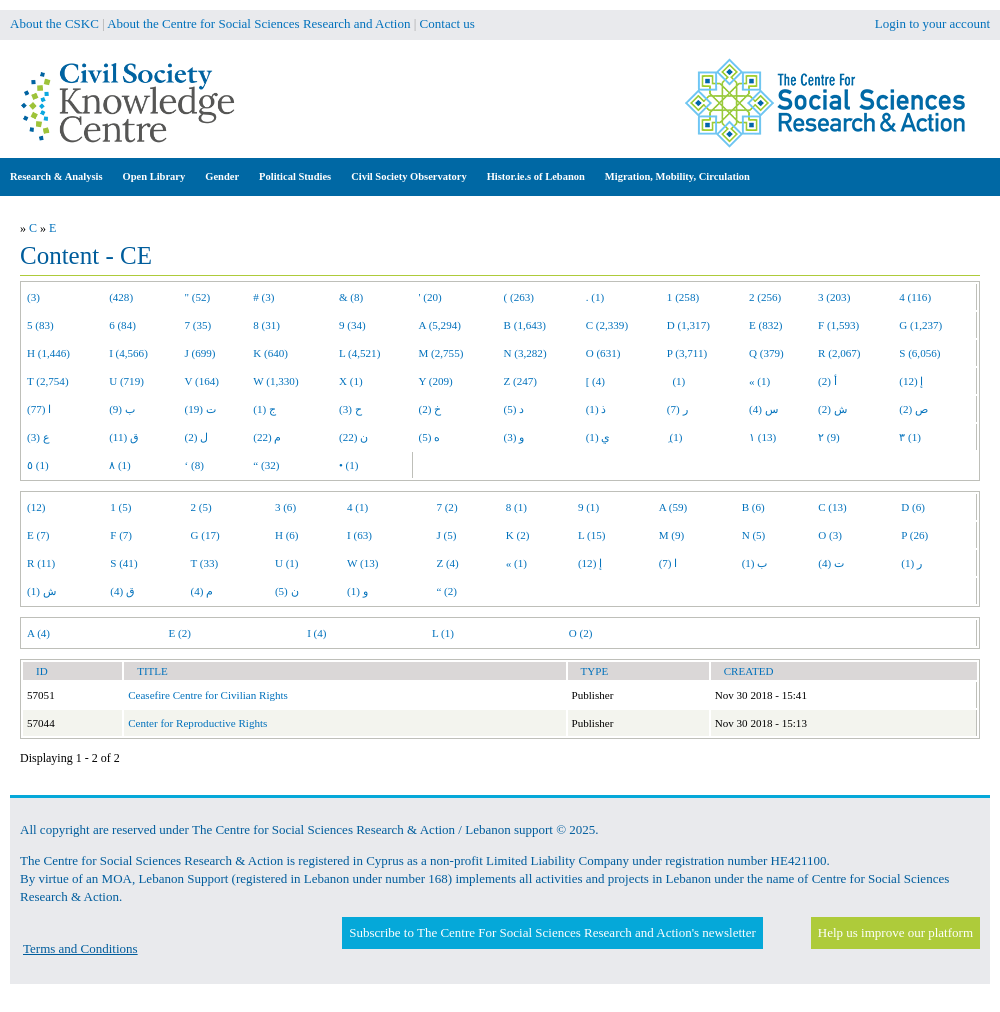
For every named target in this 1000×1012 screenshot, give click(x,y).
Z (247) (521, 381)
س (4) (763, 409)
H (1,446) (48, 353)
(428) (121, 297)
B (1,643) (525, 325)
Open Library (154, 176)
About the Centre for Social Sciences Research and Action (258, 23)
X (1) (351, 381)
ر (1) (911, 563)
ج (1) (264, 409)
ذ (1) (596, 409)
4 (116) (915, 297)
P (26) (914, 535)
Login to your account (932, 23)
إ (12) (911, 381)
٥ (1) (38, 465)
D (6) (913, 507)
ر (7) (677, 409)
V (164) (202, 381)
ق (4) (122, 591)
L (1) (443, 633)
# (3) (263, 297)
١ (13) (762, 437)
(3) (33, 297)
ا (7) (668, 563)
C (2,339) (607, 325)
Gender (222, 176)
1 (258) (683, 297)
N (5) (754, 535)
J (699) (200, 353)
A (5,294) (440, 325)
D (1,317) (688, 325)
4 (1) (357, 507)
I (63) (359, 535)
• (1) (349, 465)
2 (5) (201, 507)
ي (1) (598, 437)
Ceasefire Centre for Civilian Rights (208, 695)
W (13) (362, 563)
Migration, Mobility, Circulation (677, 176)
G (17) (205, 535)
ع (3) (38, 437)
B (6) (753, 507)
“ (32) (266, 465)
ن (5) (287, 591)
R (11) (41, 563)
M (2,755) (441, 353)
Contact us (447, 23)
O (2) (581, 633)
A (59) (673, 507)
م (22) (267, 437)
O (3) (830, 535)
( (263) (519, 297)
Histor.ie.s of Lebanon (536, 176)
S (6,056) (919, 353)
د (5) (514, 409)
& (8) (351, 297)
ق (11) (124, 437)
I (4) (316, 633)
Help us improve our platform (895, 932)
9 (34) (352, 325)
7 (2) (446, 507)
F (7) (121, 535)
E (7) (38, 535)
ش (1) (41, 591)
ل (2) (197, 437)
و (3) (514, 437)
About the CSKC (54, 23)
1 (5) (120, 507)
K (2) (518, 535)
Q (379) (766, 353)
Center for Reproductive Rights (197, 723)
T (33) (205, 563)
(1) (676, 381)
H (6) (287, 535)
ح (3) (350, 409)
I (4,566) (128, 353)
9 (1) (588, 507)
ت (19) (200, 409)
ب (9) (122, 409)
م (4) (202, 591)
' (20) (430, 297)
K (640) (270, 353)
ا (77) (39, 409)
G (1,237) (920, 325)
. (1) (595, 297)
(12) (36, 507)
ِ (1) (675, 437)
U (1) (287, 563)
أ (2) (827, 381)
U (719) (126, 381)
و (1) (357, 591)
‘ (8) (194, 465)
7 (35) (198, 325)
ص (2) (913, 409)
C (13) (832, 507)
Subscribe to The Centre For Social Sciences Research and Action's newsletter (552, 932)
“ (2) (446, 591)
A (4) (38, 633)
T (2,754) (48, 381)
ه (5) (430, 437)
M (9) (672, 535)
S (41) (123, 563)
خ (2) (430, 409)
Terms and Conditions (80, 948)
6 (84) (122, 325)
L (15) (592, 535)
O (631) (603, 353)
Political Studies (295, 176)
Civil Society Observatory (408, 176)
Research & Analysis (56, 176)
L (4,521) (359, 353)
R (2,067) (839, 353)
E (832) (766, 325)
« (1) (759, 381)
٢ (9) (829, 437)
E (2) (179, 633)
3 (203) (834, 297)
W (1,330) (275, 381)
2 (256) (765, 297)
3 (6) (285, 507)
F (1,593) (838, 325)
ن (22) (353, 437)
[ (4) (595, 381)
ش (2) (832, 409)
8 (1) (516, 507)
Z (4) (447, 563)
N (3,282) (525, 353)
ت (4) (831, 563)
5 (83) (40, 325)
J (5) (446, 535)
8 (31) (266, 325)
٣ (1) (910, 437)
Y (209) (436, 381)
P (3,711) (687, 353)
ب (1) (755, 563)
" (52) (198, 297)
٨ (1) (120, 465)
